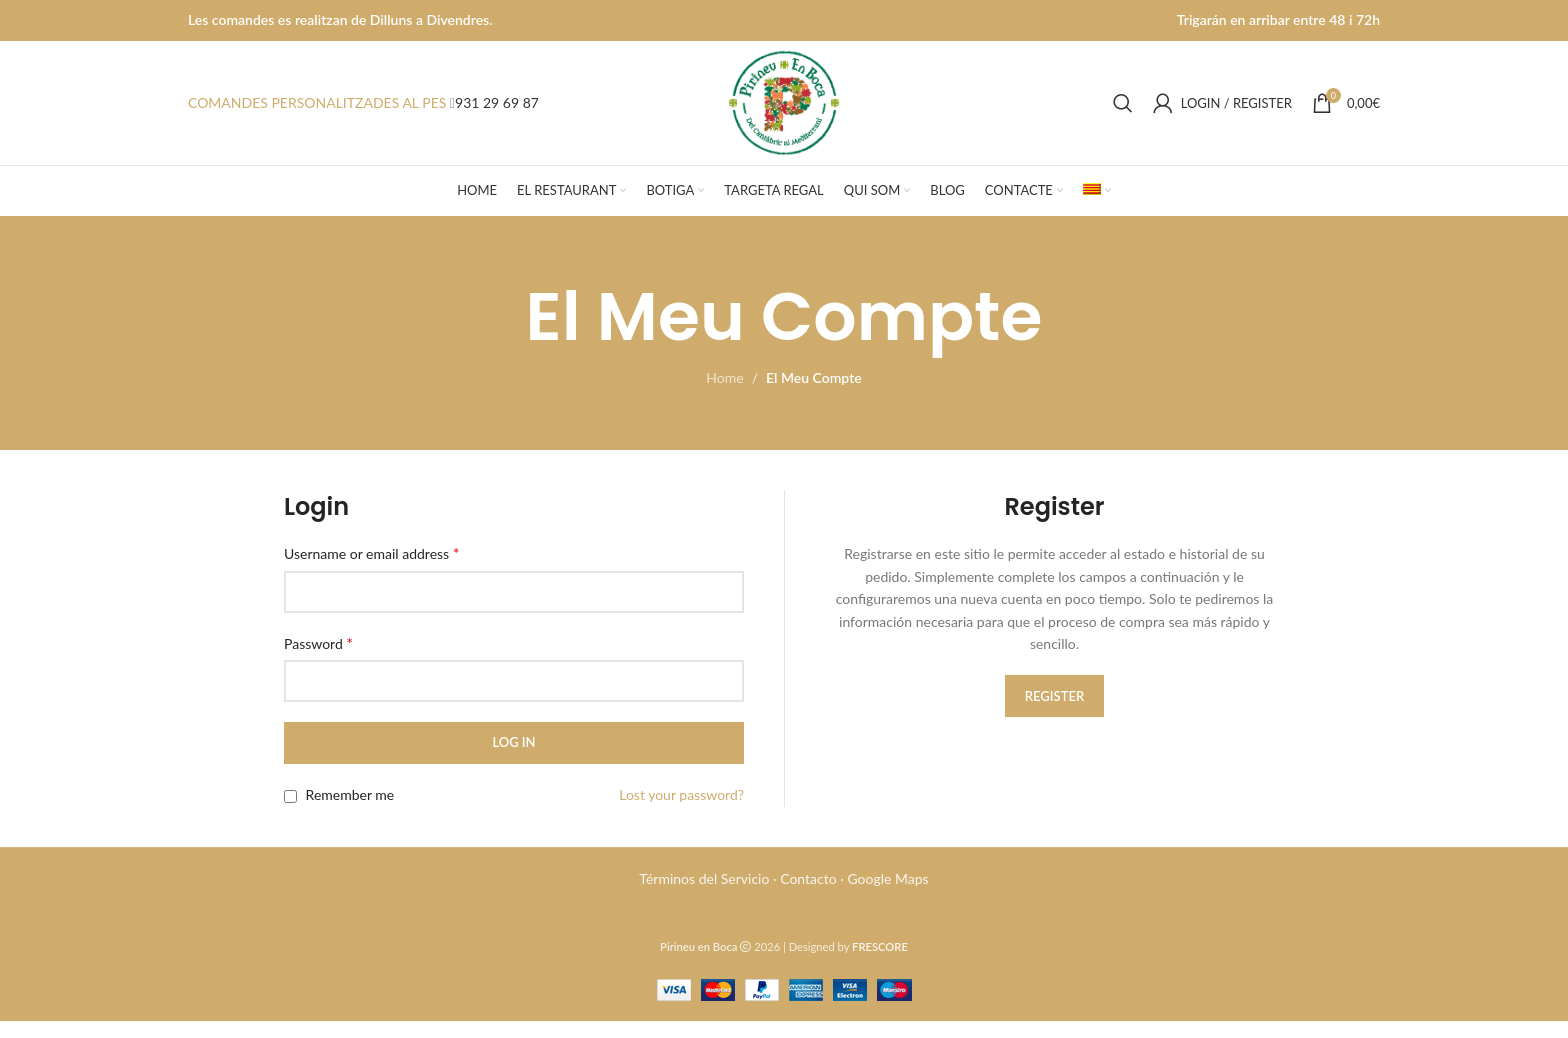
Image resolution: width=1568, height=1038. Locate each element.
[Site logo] (784, 110)
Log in (513, 760)
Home (724, 395)
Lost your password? (681, 811)
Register (1054, 713)
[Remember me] (290, 813)
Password (318, 659)
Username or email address (372, 570)
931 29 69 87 (497, 111)
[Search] (1123, 112)
